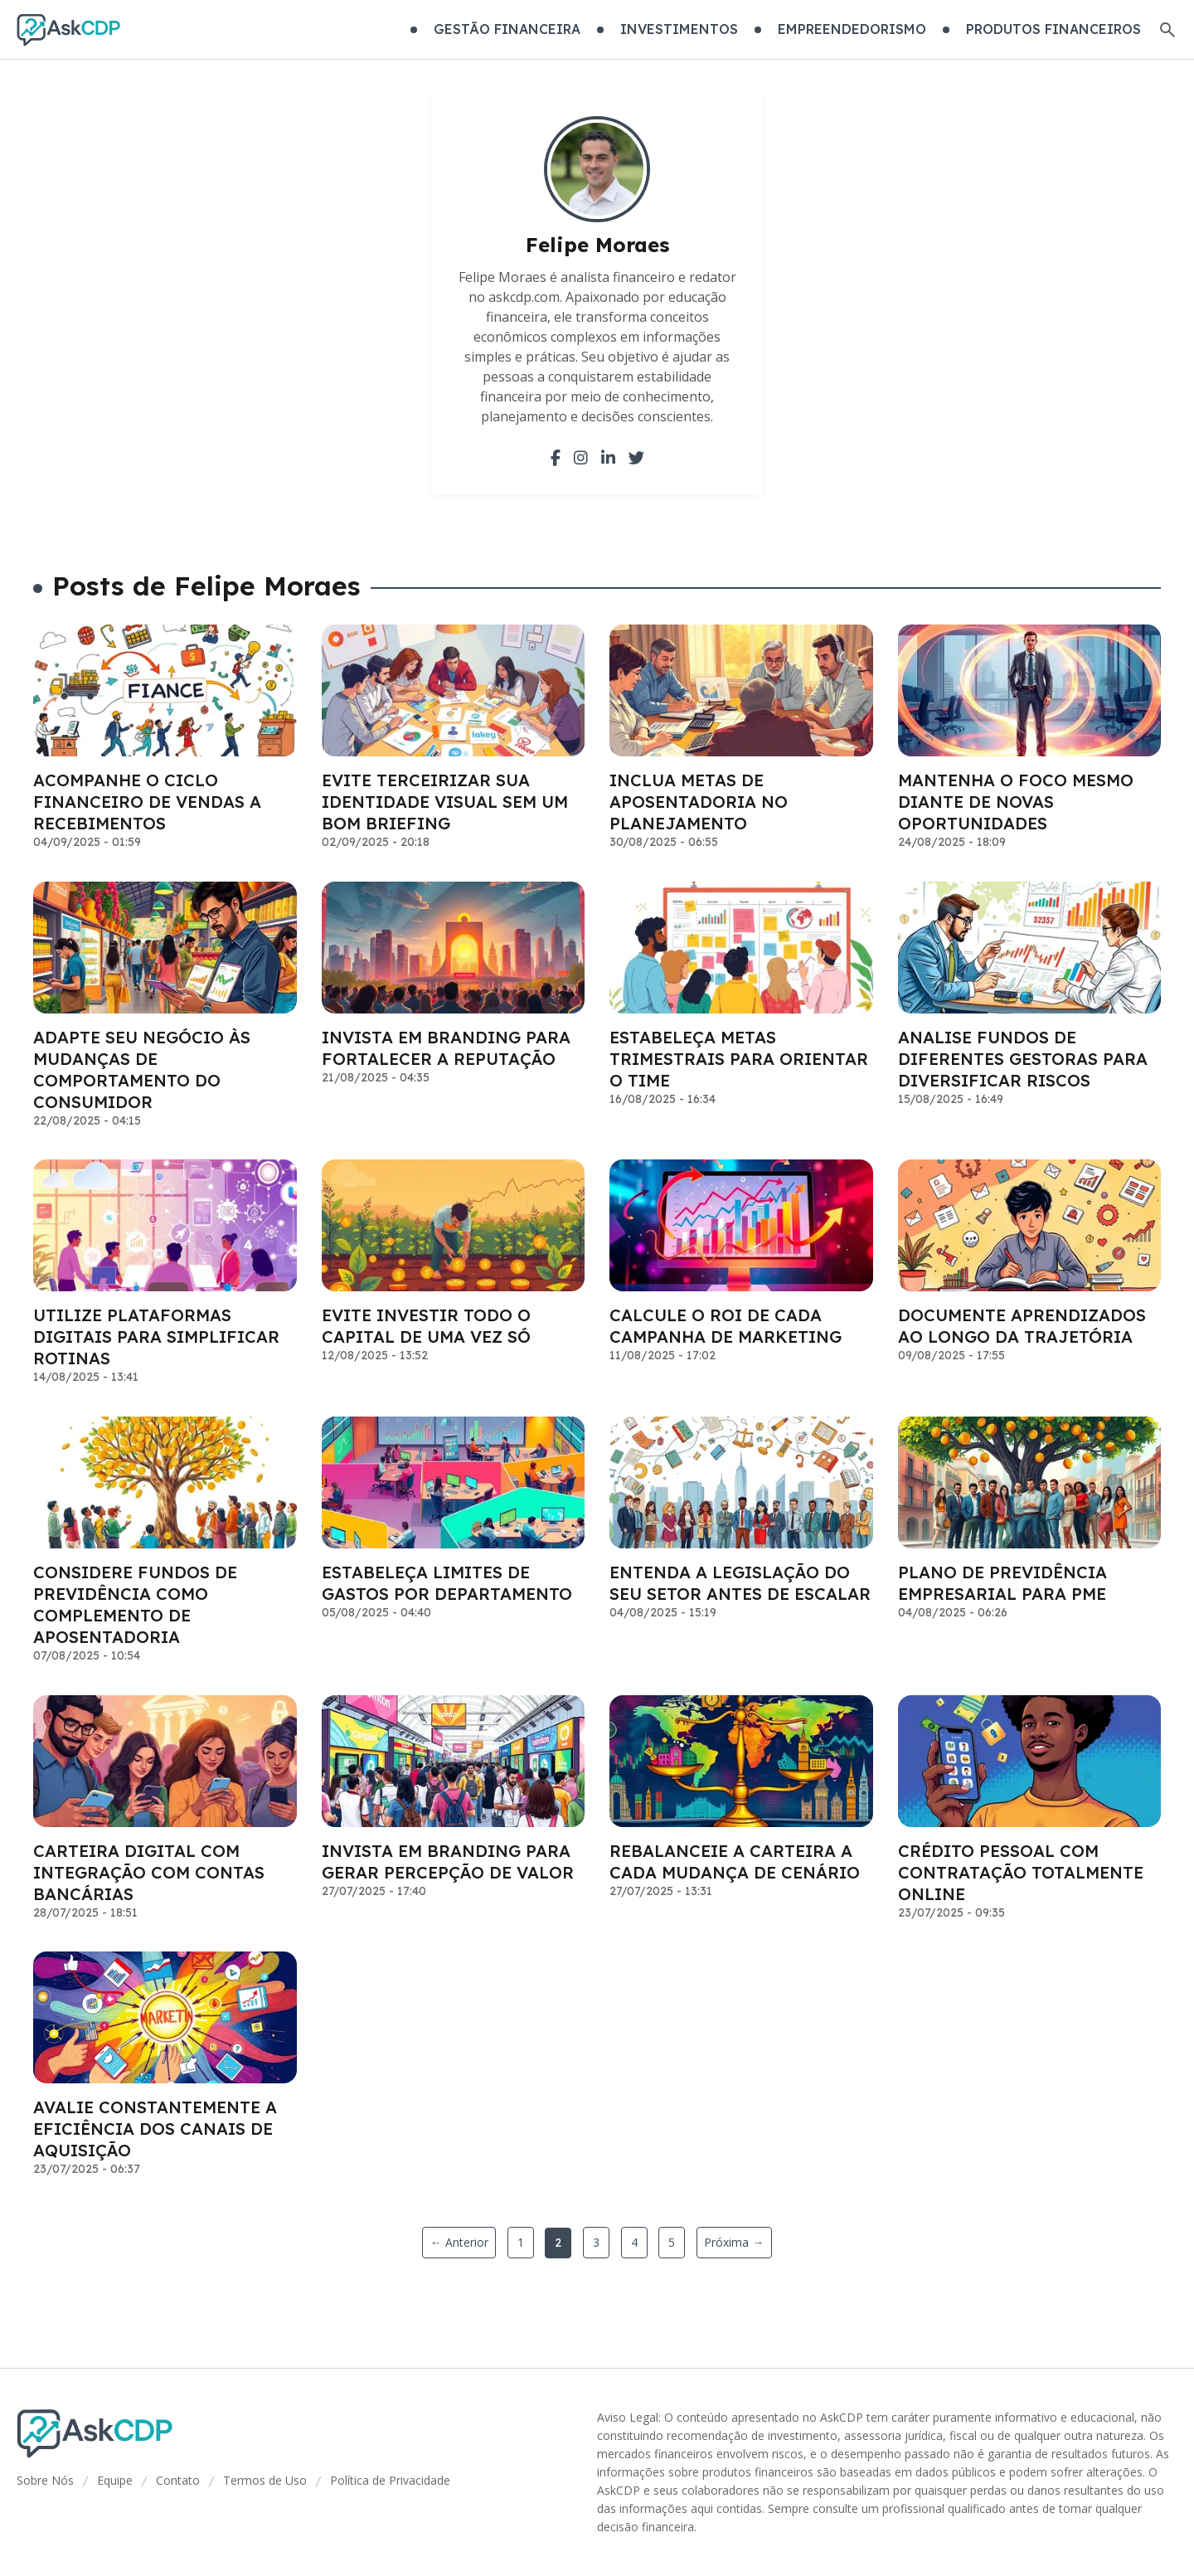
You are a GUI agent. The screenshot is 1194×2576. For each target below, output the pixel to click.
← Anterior (459, 2242)
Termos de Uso (265, 2480)
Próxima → (734, 2242)
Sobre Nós (45, 2480)
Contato (178, 2480)
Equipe (115, 2480)
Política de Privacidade (390, 2480)
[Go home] (68, 29)
